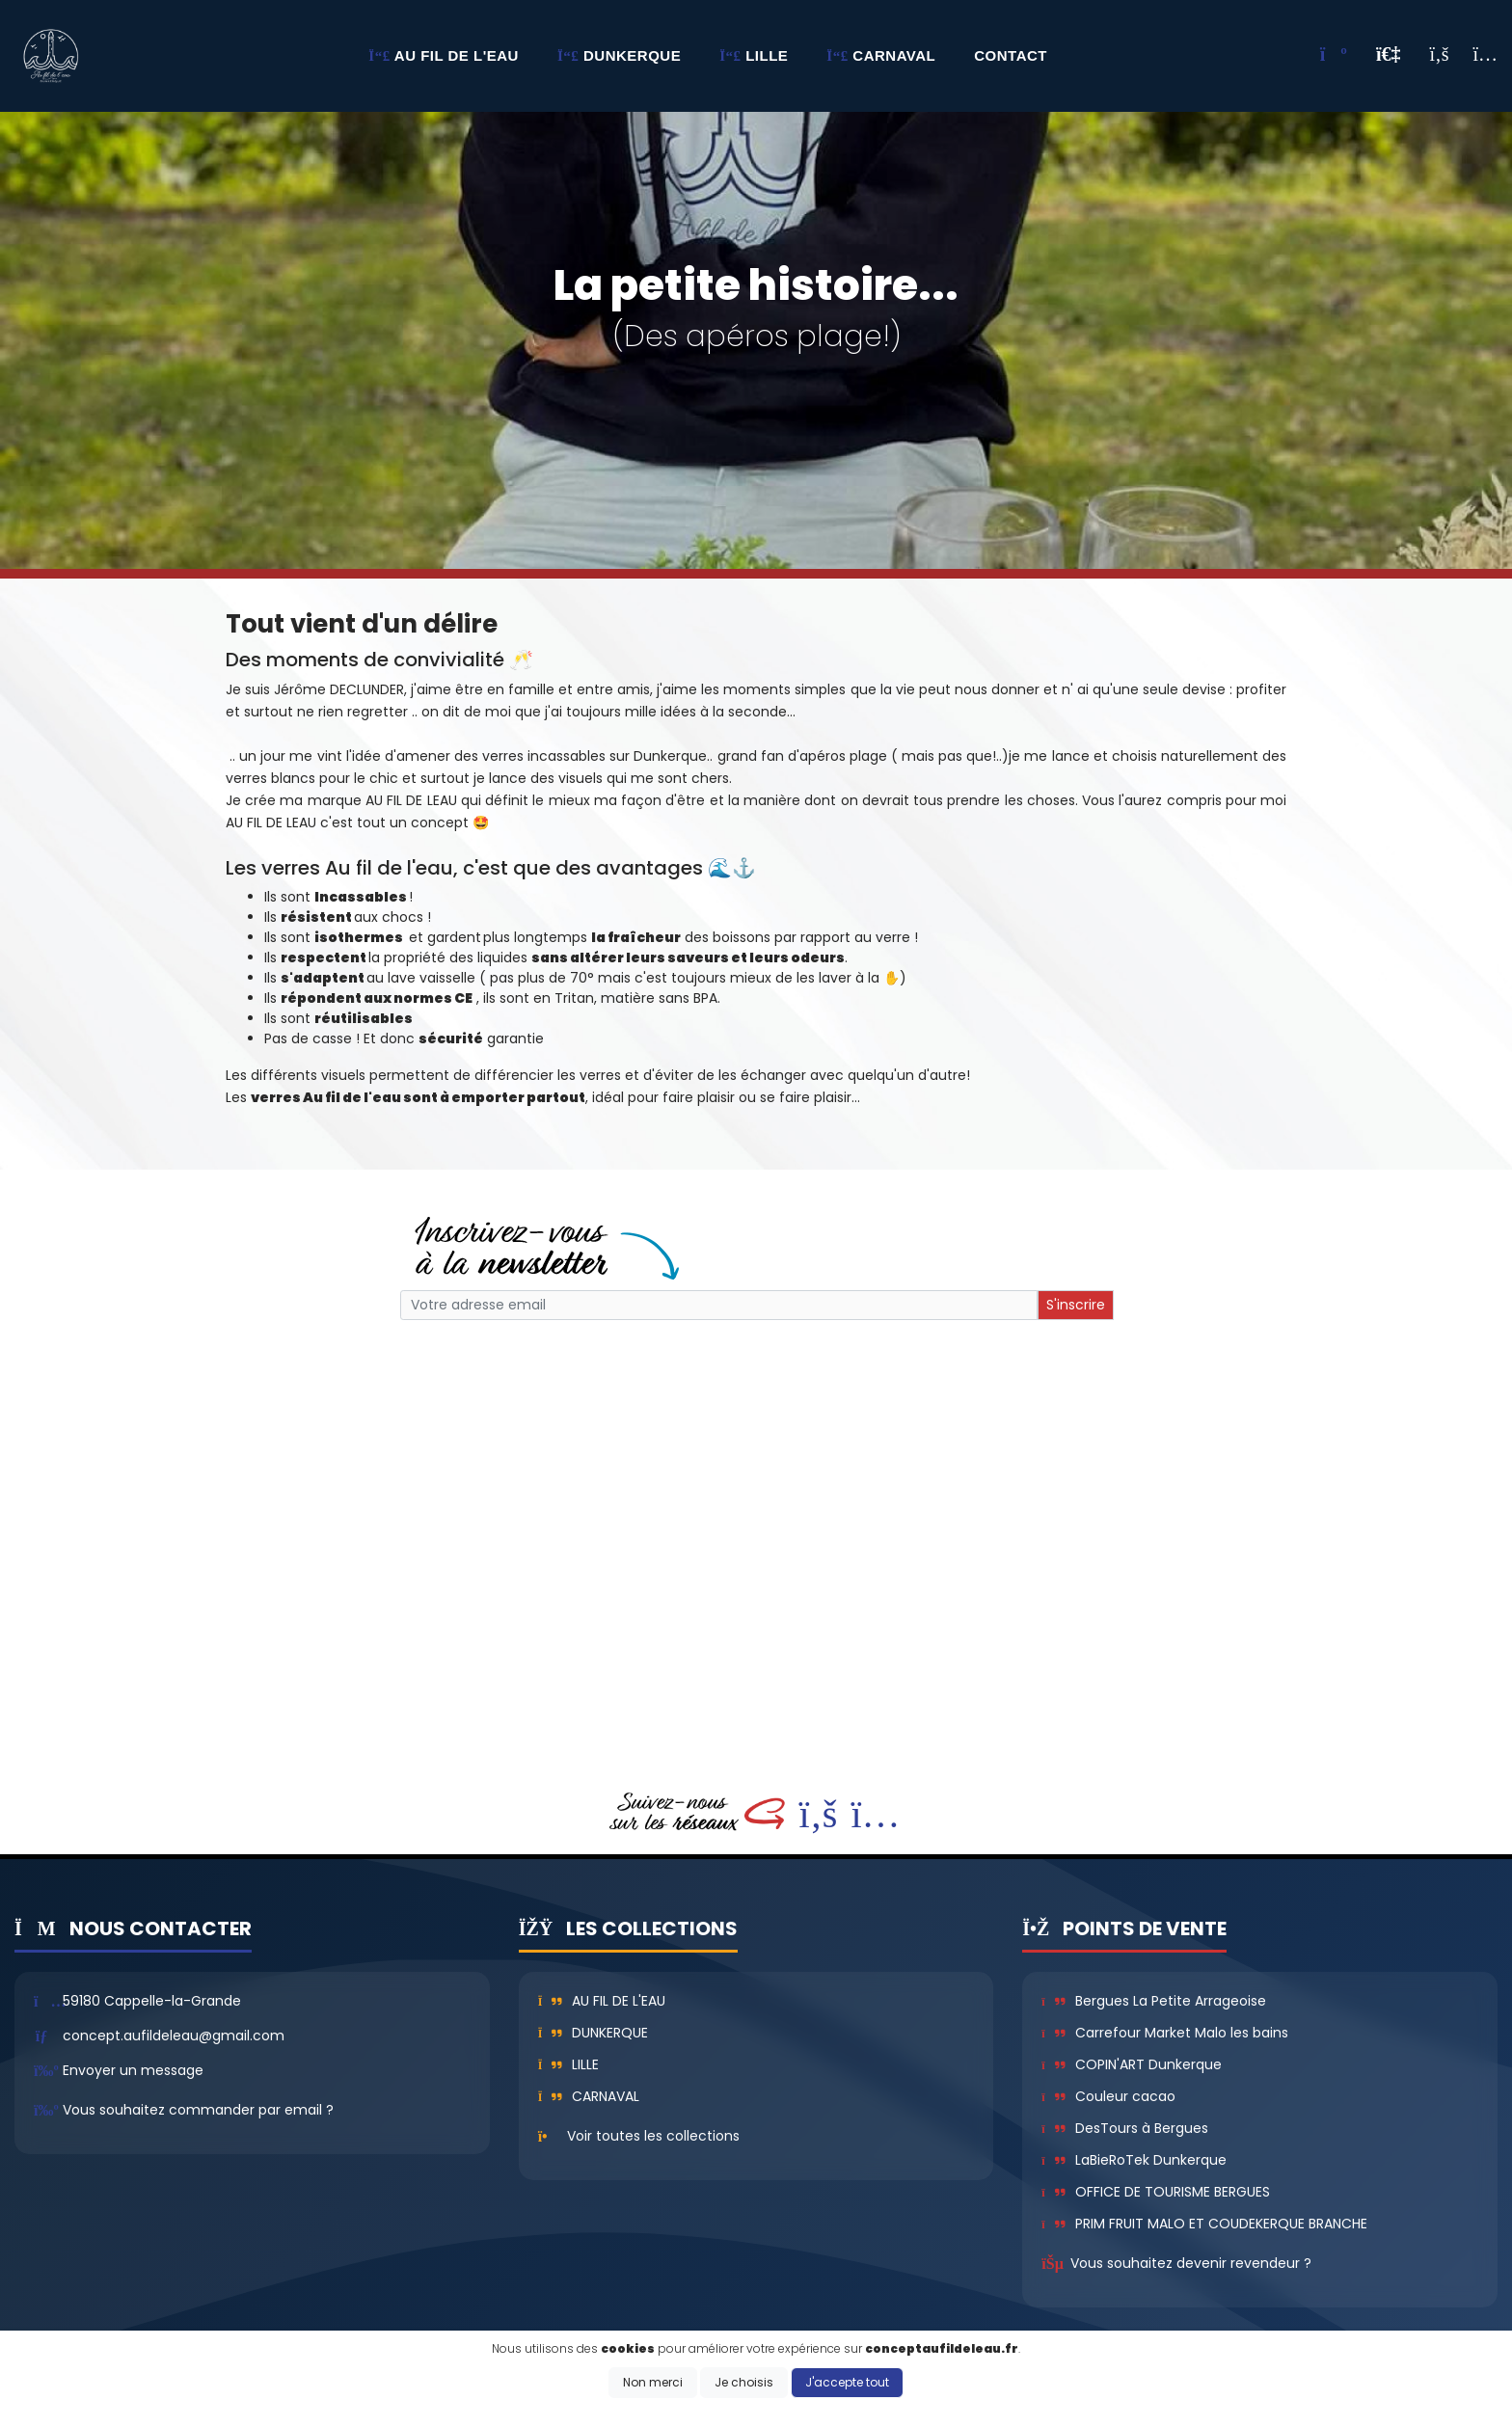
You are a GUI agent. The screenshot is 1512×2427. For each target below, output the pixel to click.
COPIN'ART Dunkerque (1131, 2064)
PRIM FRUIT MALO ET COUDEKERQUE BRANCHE (1203, 2223)
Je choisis (744, 2382)
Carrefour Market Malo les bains (1164, 2032)
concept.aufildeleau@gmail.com (173, 2035)
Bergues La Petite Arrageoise (1153, 2000)
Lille (569, 2064)
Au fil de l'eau (602, 2000)
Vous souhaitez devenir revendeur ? (1190, 2263)
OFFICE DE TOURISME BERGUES (1155, 2191)
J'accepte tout (847, 2382)
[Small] (719, 1305)
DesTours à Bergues (1124, 2128)
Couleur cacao (1107, 2096)
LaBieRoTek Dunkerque (1133, 2160)
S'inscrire (1075, 1304)
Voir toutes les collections (653, 2135)
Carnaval (589, 2096)
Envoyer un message (133, 2070)
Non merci (653, 2382)
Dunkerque (593, 2032)
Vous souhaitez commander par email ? (198, 2109)
